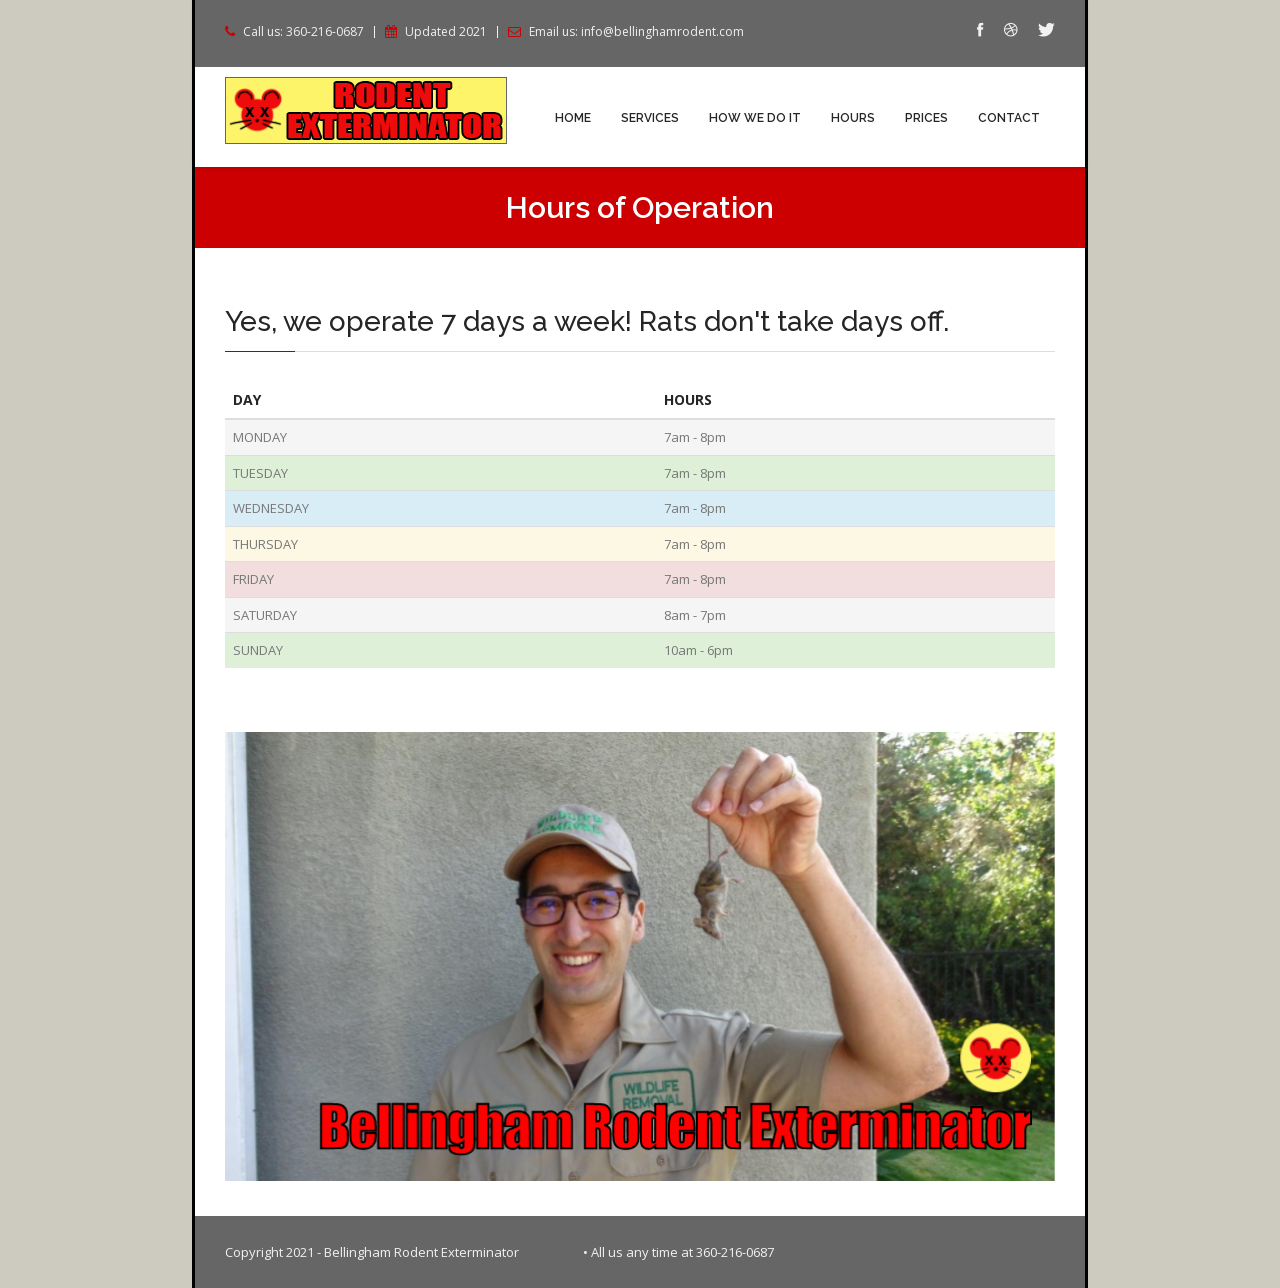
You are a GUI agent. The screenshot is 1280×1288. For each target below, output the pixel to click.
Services (650, 118)
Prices (926, 118)
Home (573, 118)
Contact (1009, 118)
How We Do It (755, 118)
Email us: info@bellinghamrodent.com (636, 32)
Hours (853, 118)
